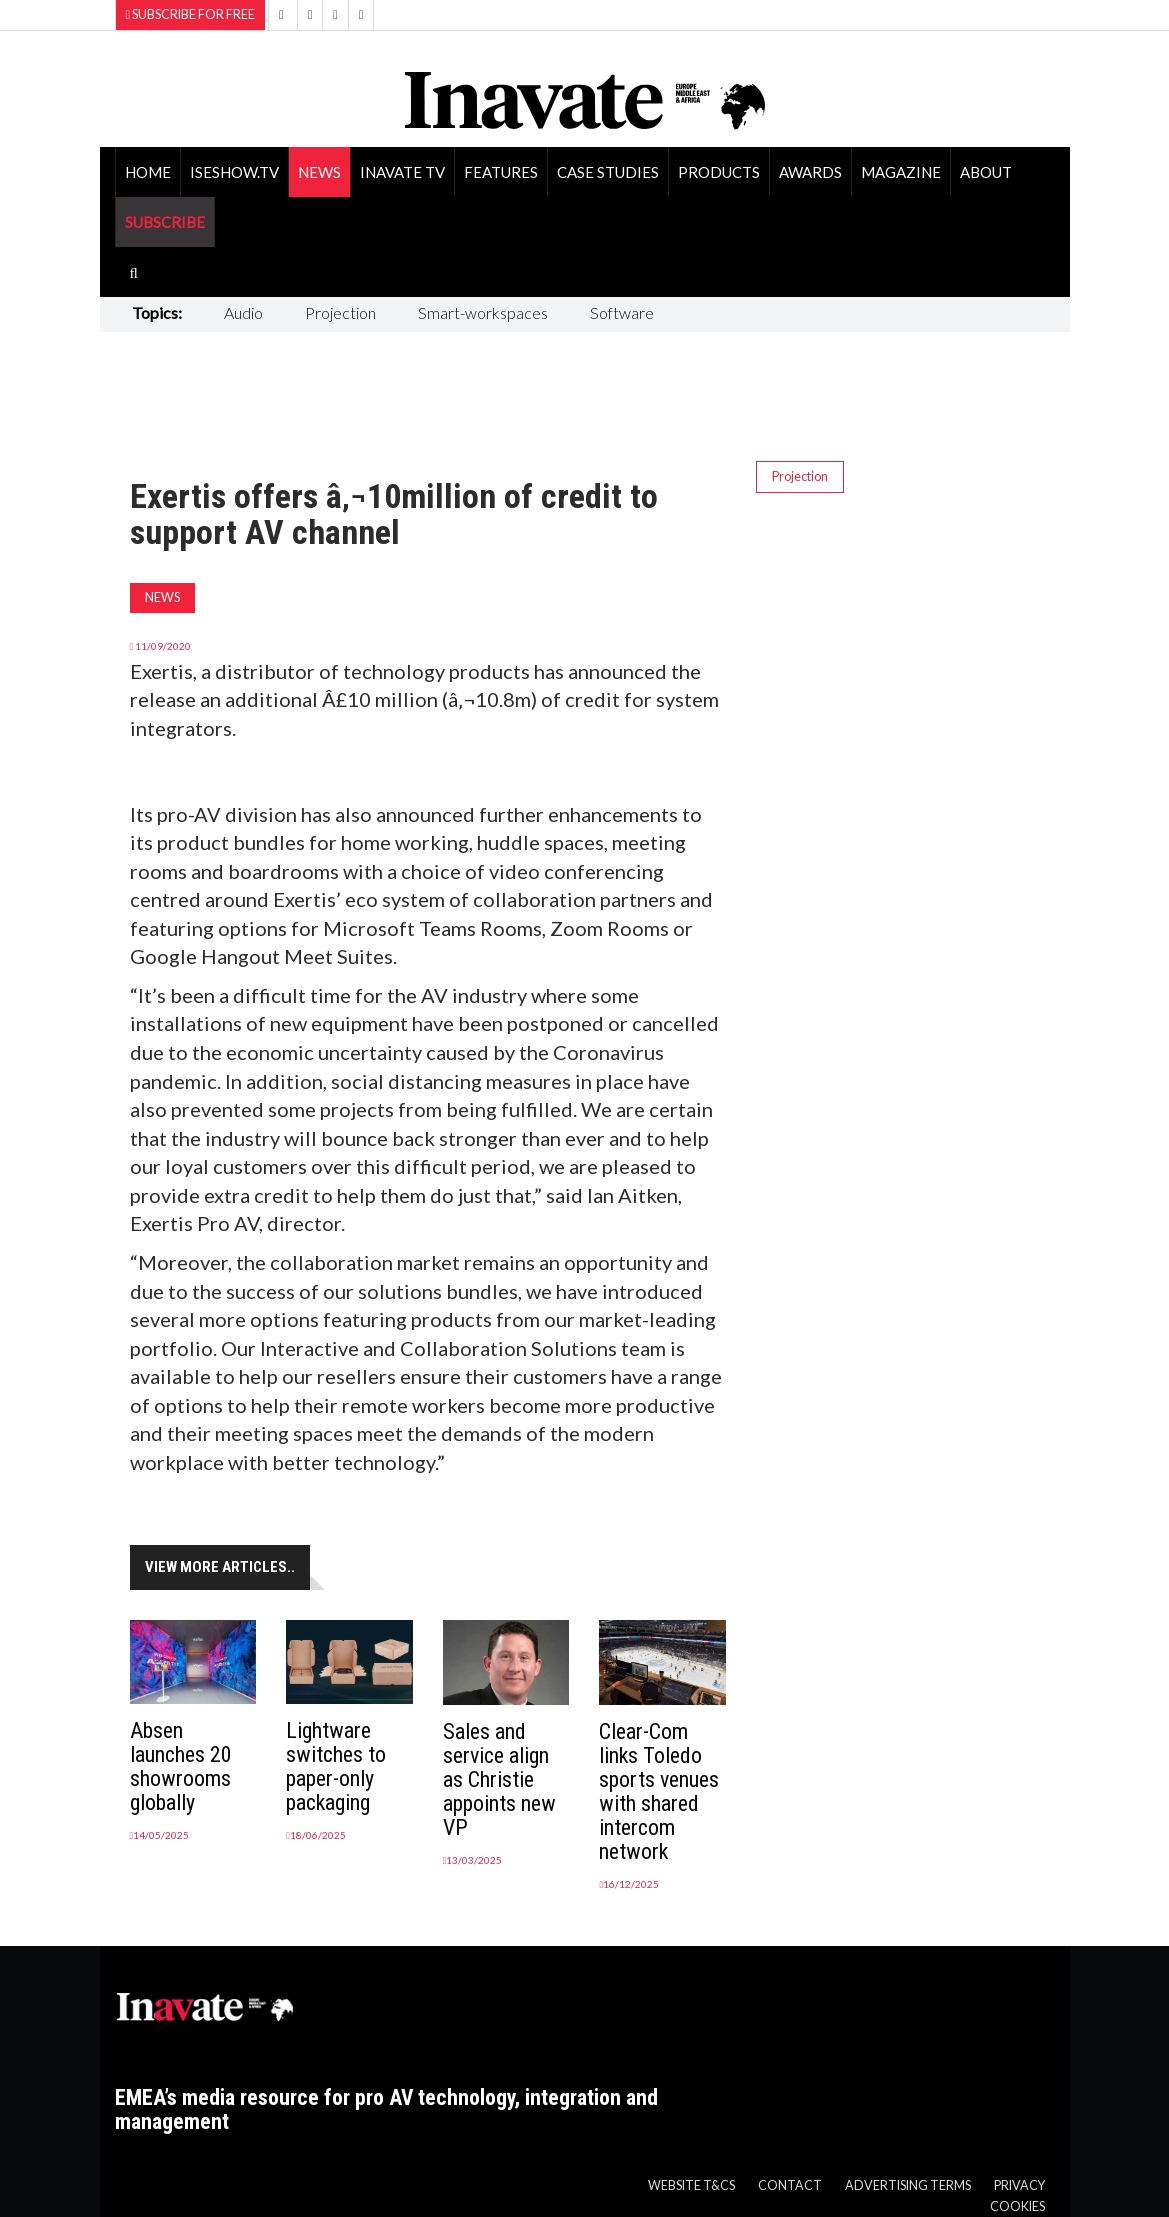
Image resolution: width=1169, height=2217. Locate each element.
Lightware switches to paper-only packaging (336, 1766)
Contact (790, 2185)
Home (148, 172)
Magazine (901, 172)
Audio (243, 312)
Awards (810, 172)
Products (719, 172)
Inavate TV (402, 172)
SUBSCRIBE (165, 222)
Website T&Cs (691, 2185)
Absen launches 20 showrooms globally (181, 1766)
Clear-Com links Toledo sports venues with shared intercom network (659, 1791)
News (319, 172)
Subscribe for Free (191, 14)
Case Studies (608, 172)
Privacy (1019, 2185)
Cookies (1017, 2206)
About (986, 172)
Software (622, 312)
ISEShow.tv (234, 172)
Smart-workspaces (483, 312)
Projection (340, 312)
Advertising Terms (908, 2185)
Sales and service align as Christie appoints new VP (499, 1779)
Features (501, 172)
